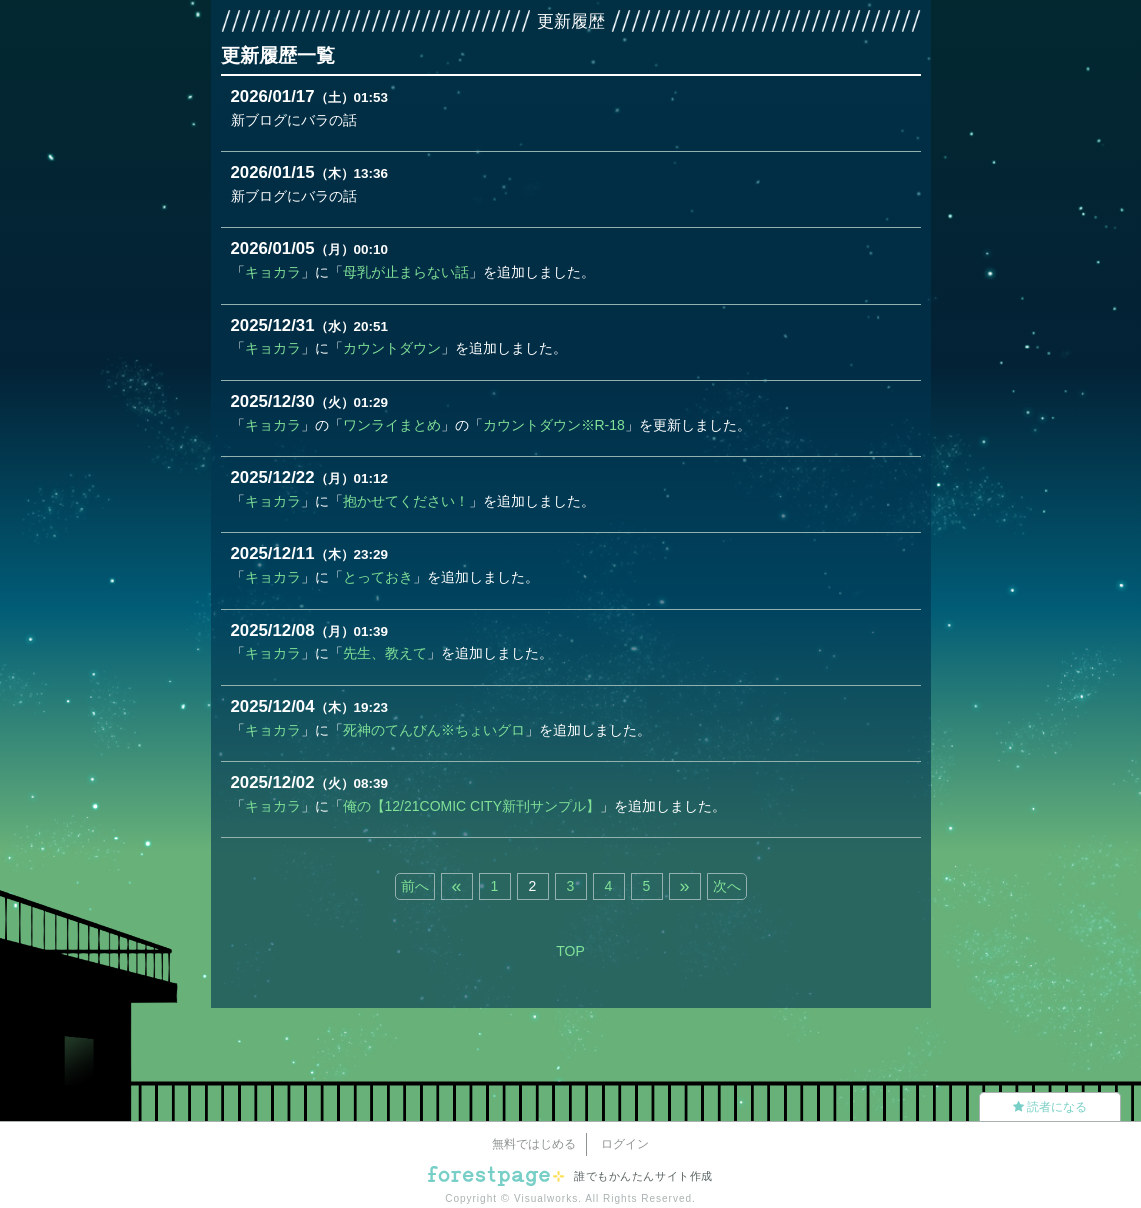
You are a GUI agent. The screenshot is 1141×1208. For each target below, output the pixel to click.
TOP (570, 951)
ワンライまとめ (392, 425)
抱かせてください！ (406, 501)
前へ (415, 886)
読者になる (1050, 1107)
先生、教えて (385, 653)
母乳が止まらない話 (406, 272)
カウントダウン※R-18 (554, 425)
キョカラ (273, 272)
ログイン (625, 1144)
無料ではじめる (534, 1144)
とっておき (378, 577)
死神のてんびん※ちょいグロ (434, 730)
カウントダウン (392, 348)
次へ (727, 886)
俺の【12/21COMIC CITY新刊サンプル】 (471, 806)
